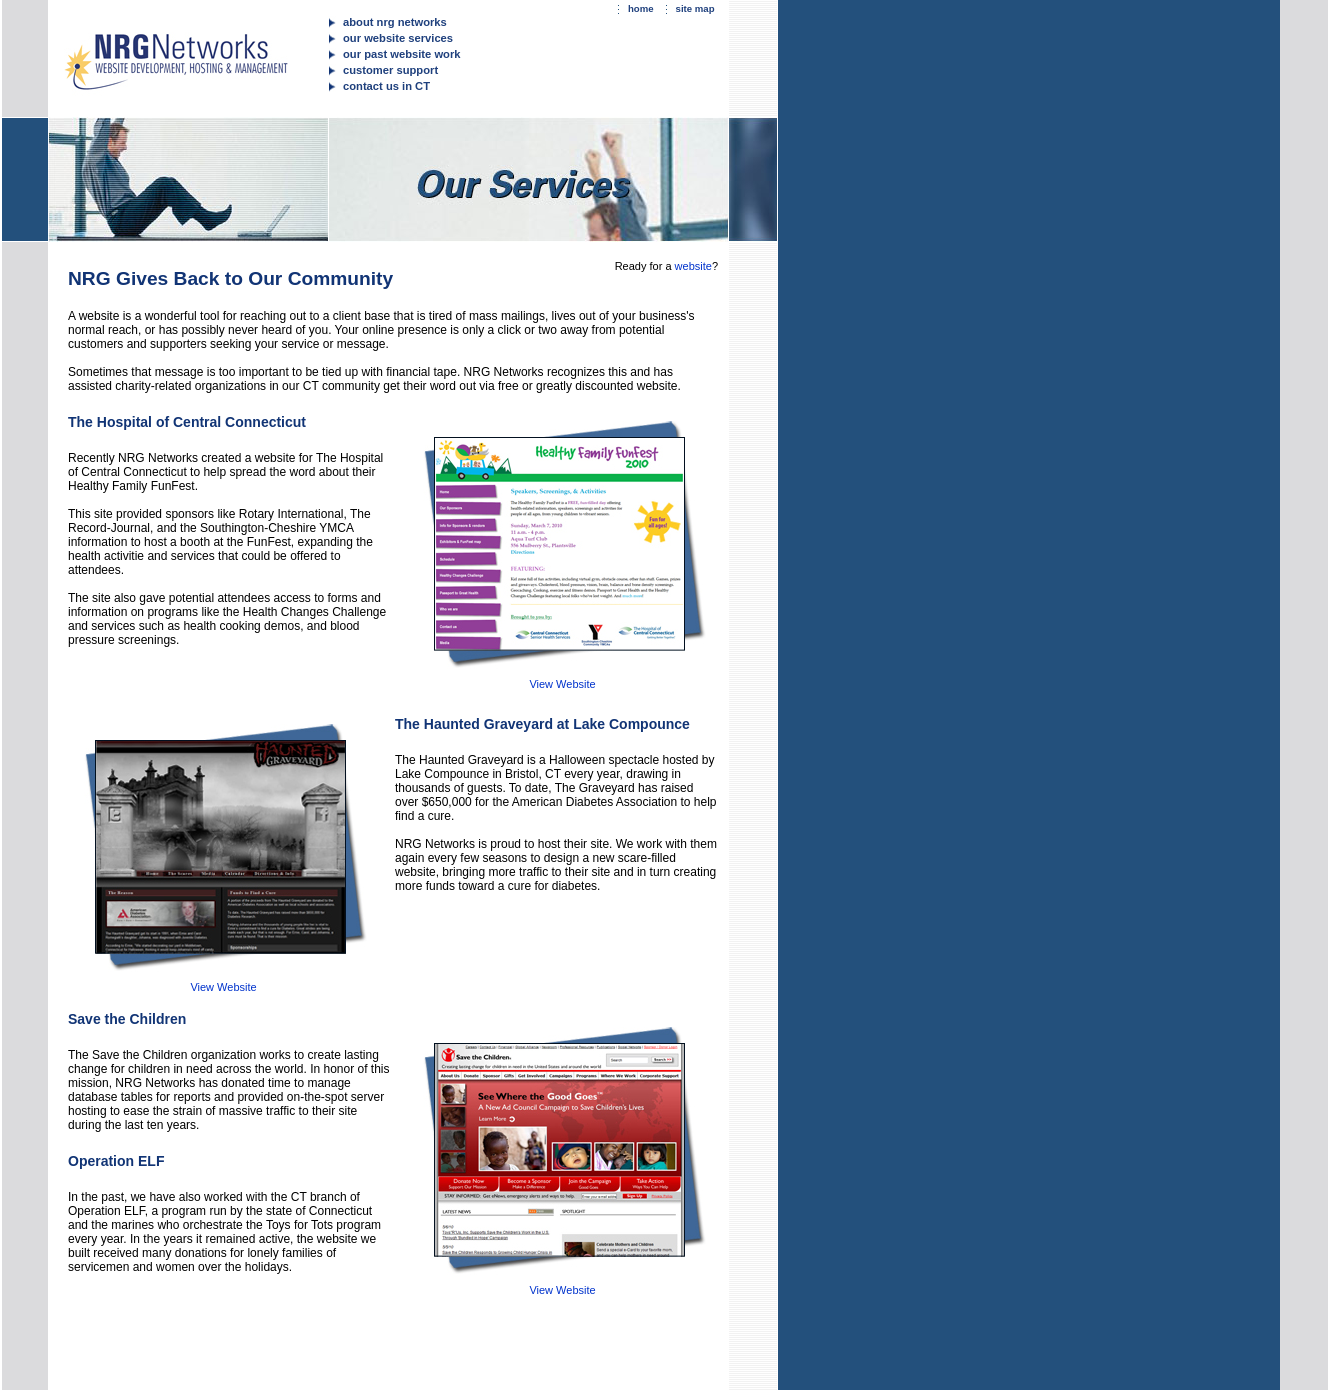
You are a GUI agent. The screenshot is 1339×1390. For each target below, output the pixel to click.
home (641, 8)
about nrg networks (395, 22)
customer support (390, 70)
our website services (398, 38)
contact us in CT (386, 86)
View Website (562, 684)
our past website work (402, 54)
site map (695, 8)
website (693, 266)
